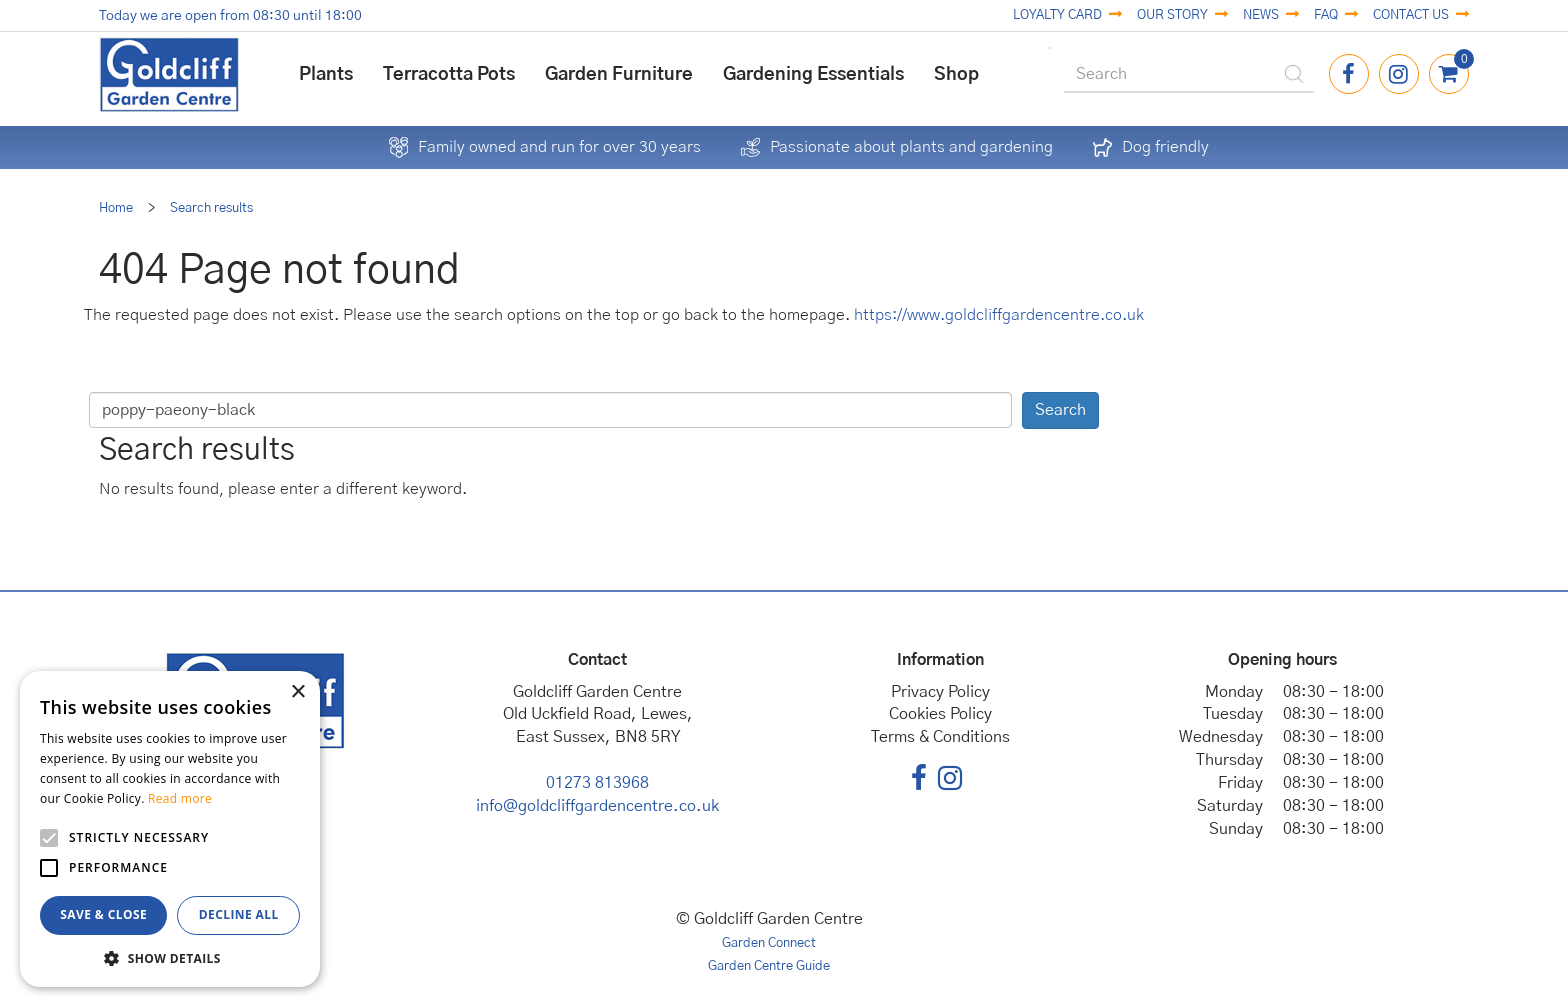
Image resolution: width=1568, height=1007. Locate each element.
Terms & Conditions (940, 737)
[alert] (170, 829)
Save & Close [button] (103, 914)
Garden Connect (769, 943)
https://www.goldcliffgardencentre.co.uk (999, 315)
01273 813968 (597, 783)
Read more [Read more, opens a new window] (180, 798)
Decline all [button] (239, 914)
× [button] (297, 692)
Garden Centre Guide (769, 966)
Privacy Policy (940, 692)
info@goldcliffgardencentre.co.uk (597, 806)
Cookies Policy (940, 714)
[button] (170, 957)
